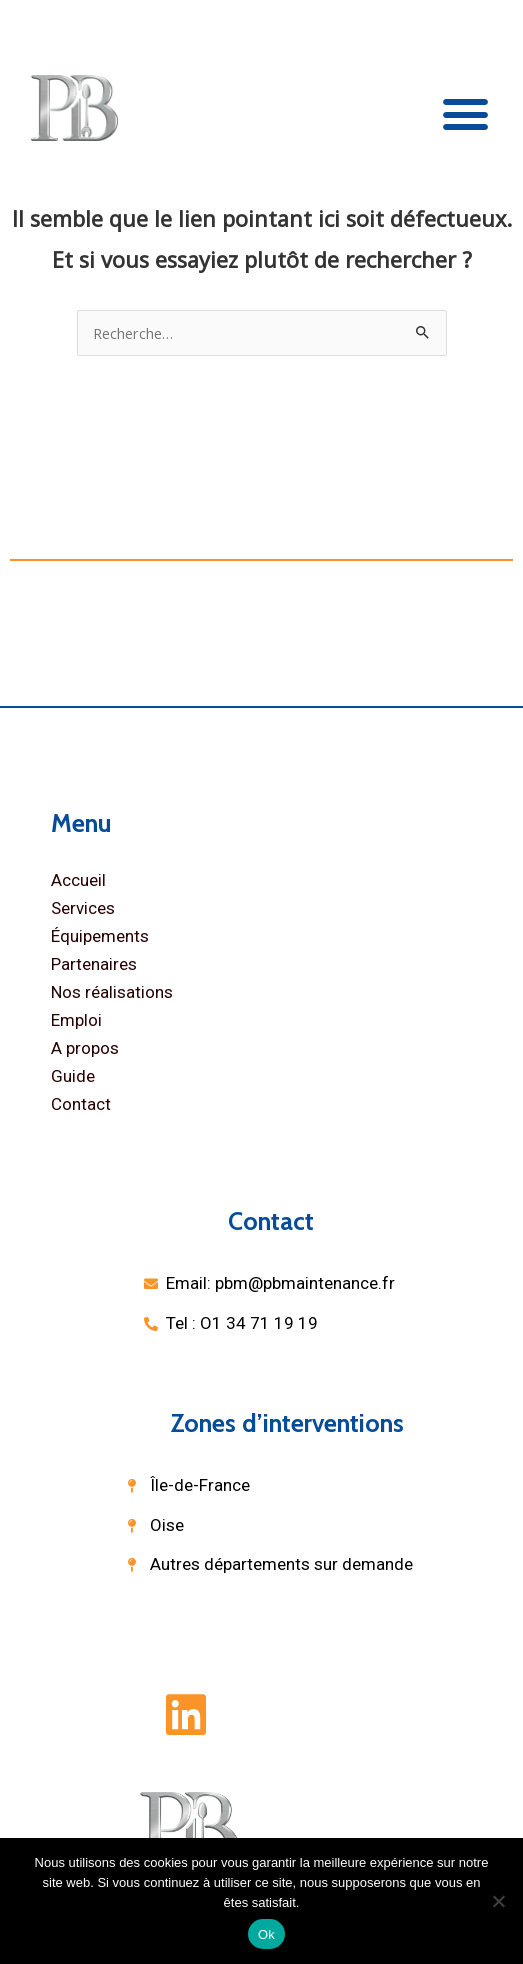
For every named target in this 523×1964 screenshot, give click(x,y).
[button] (466, 113)
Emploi (76, 1020)
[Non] (498, 1901)
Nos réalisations (112, 992)
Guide (73, 1076)
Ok (266, 1934)
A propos (85, 1048)
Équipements (100, 936)
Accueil (78, 880)
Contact (81, 1104)
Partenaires (94, 964)
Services (83, 908)
